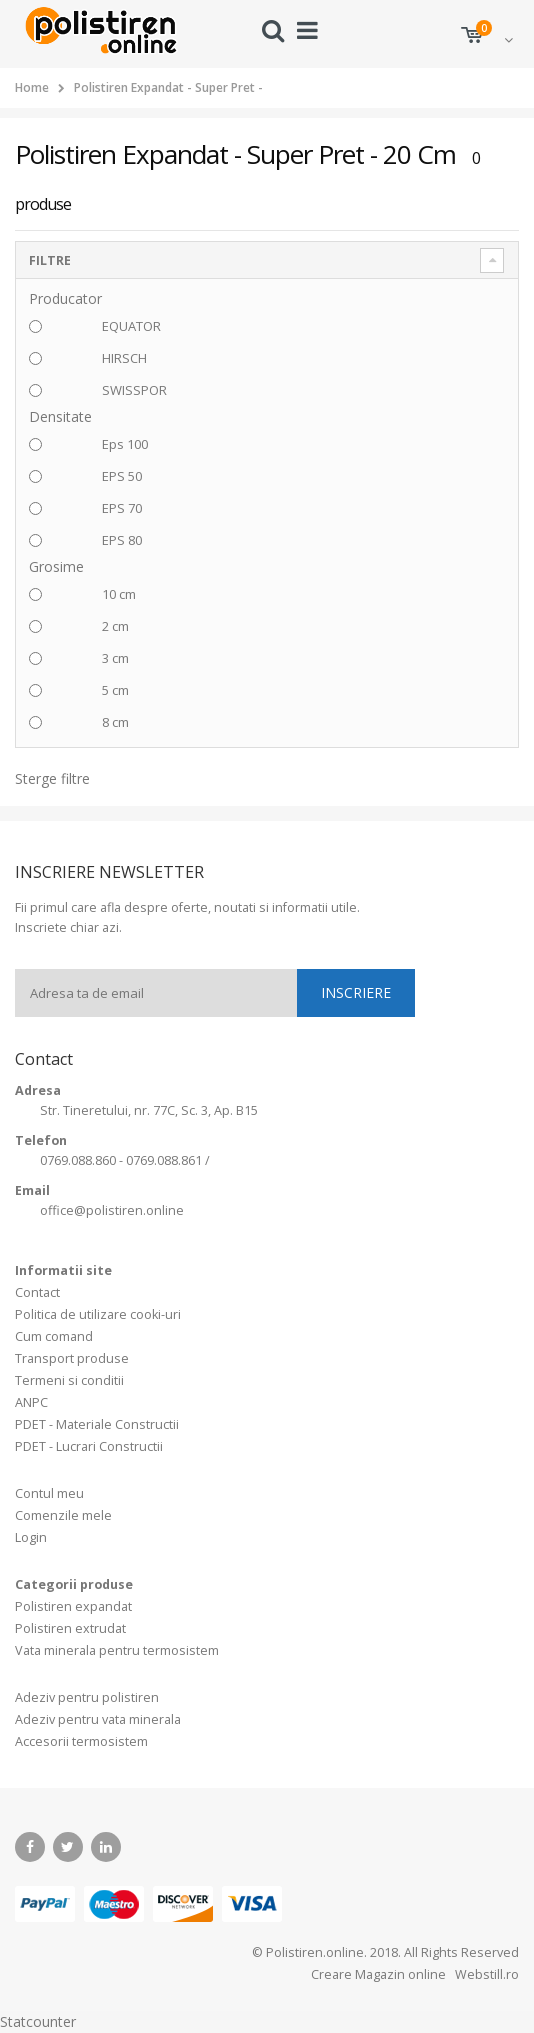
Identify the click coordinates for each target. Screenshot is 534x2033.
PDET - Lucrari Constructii (89, 1446)
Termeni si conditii (69, 1380)
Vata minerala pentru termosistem (117, 1650)
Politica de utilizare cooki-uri (98, 1314)
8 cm (115, 722)
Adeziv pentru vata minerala (98, 1719)
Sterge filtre (52, 778)
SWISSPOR (134, 390)
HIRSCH (124, 358)
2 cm (115, 626)
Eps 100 (125, 444)
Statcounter (38, 2021)
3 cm (115, 658)
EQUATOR (131, 326)
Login (31, 1537)
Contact (37, 1292)
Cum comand (54, 1336)
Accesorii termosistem (81, 1741)
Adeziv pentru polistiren (87, 1697)
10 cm (119, 594)
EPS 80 (122, 540)
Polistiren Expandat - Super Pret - (168, 87)
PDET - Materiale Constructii (97, 1424)
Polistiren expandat (73, 1606)
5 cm (115, 690)
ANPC (31, 1402)
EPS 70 (122, 508)
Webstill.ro (485, 1974)
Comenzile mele (63, 1515)
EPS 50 (122, 476)
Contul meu (49, 1493)
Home (32, 87)
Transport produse (72, 1358)
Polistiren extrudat (70, 1628)
